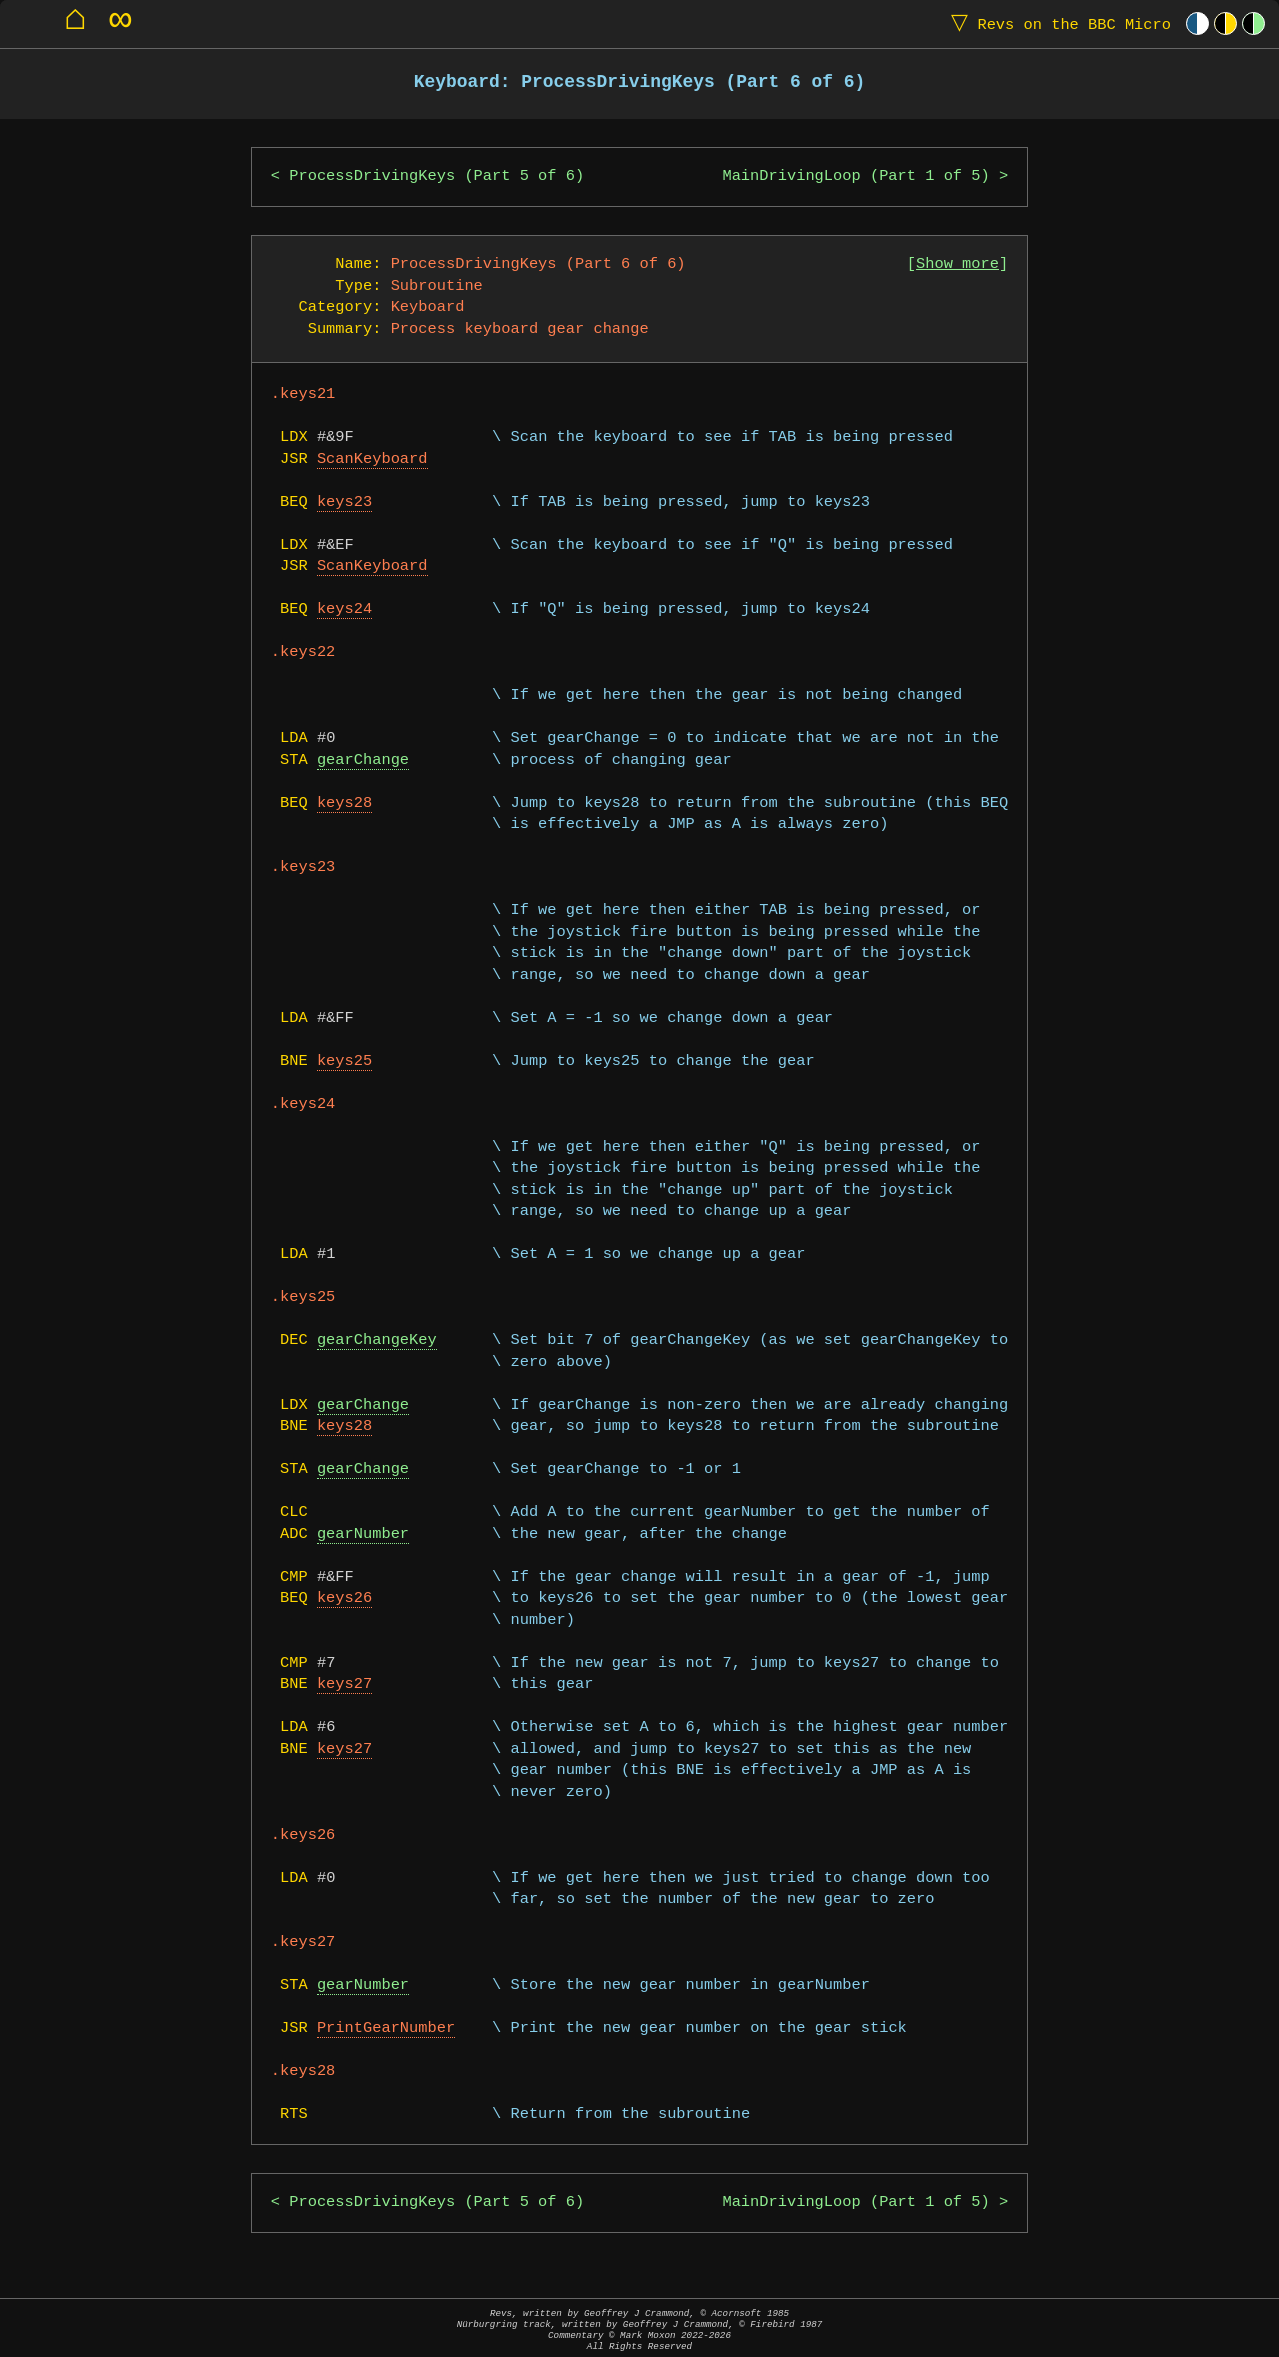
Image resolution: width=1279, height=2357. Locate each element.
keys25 (344, 1061)
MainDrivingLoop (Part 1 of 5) (855, 176)
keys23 (344, 502)
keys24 (344, 609)
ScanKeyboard (372, 459)
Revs (1056, 23)
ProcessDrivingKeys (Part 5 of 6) (436, 176)
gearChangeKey (377, 1340)
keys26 (344, 1598)
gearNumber (363, 1534)
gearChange (363, 760)
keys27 (344, 1684)
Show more (957, 264)
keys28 (344, 803)
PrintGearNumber (386, 2028)
